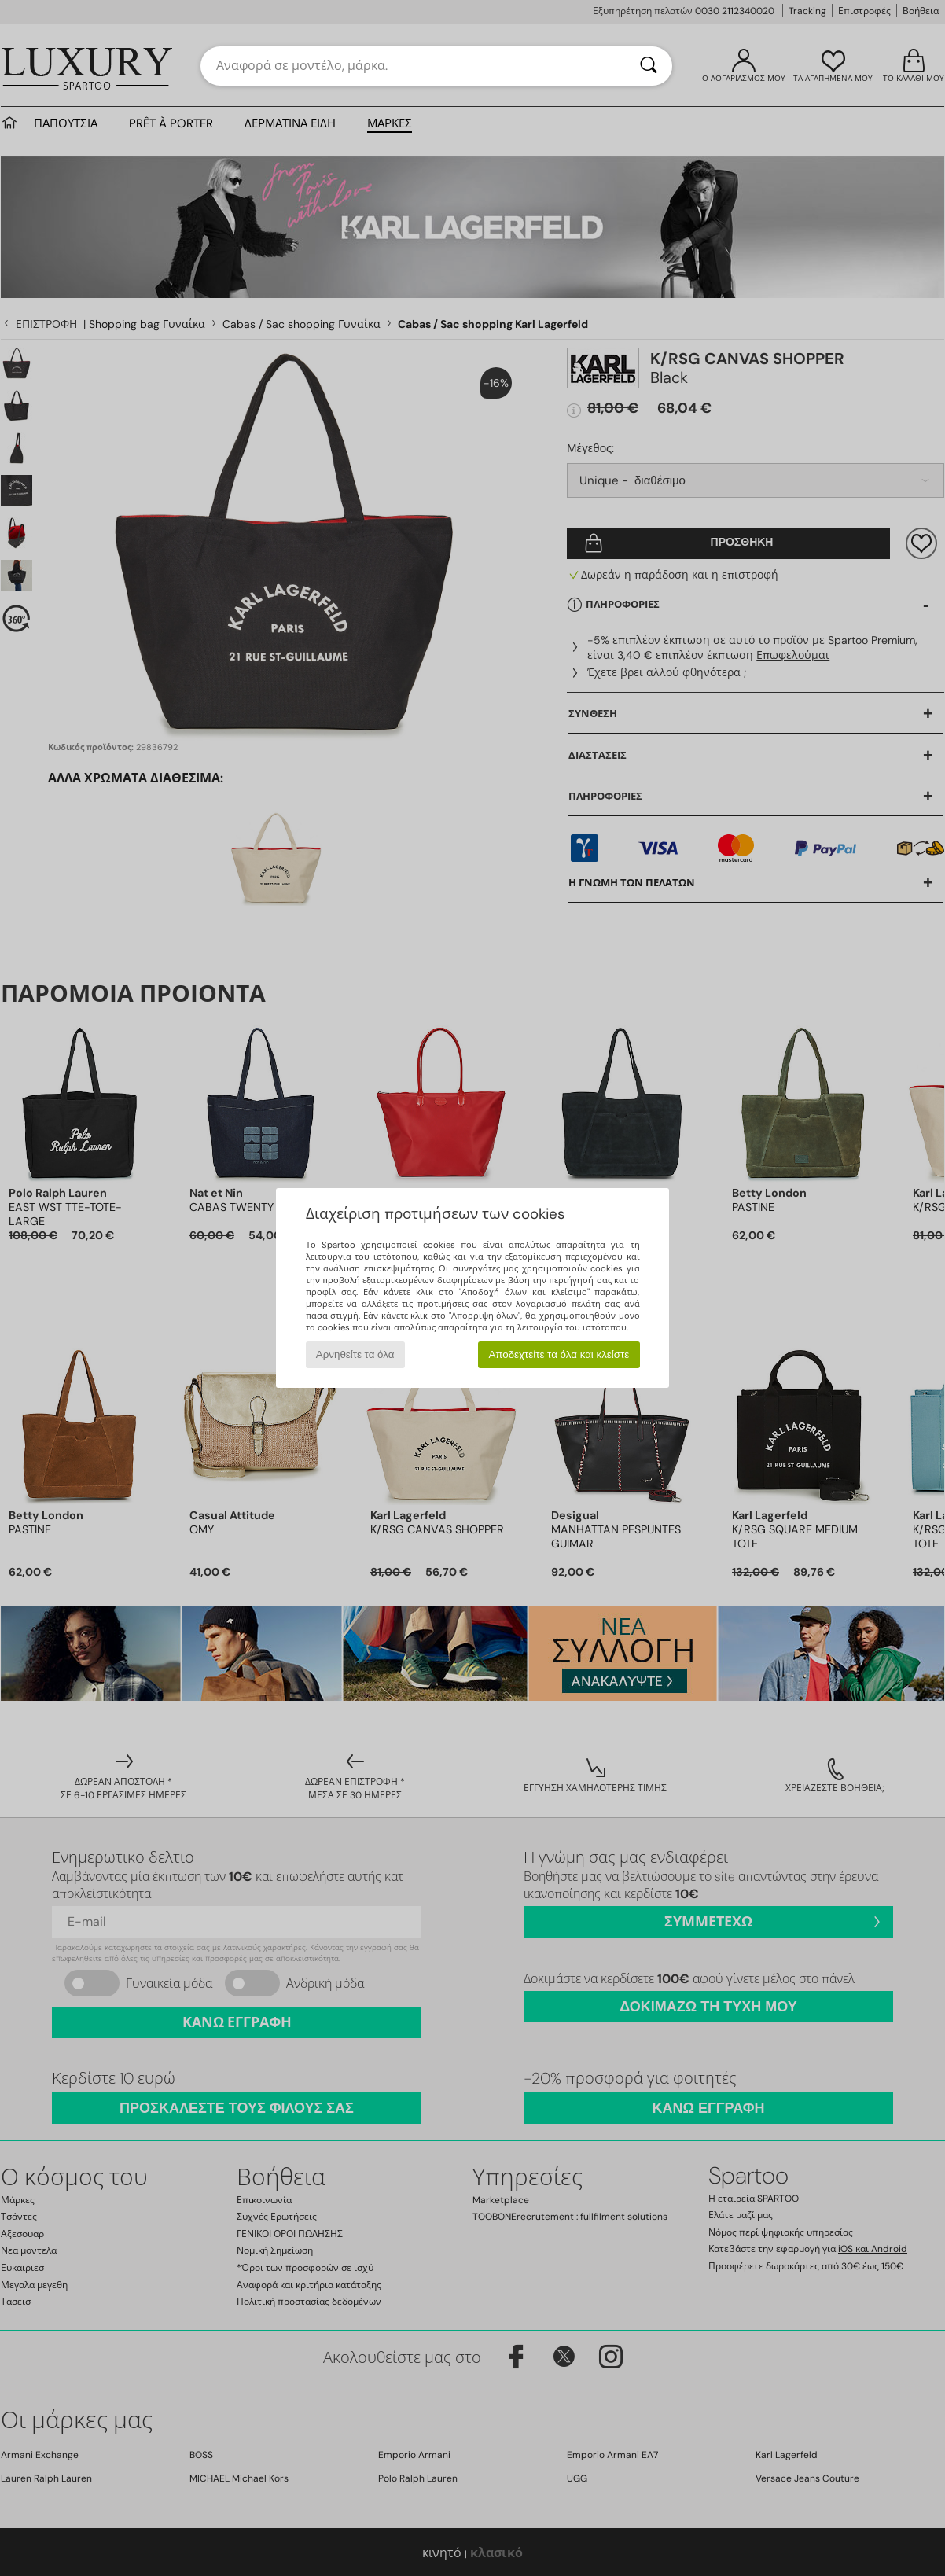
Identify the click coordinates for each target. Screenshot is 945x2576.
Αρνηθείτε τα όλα (355, 1354)
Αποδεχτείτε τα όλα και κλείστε (558, 1354)
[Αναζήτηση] (648, 66)
